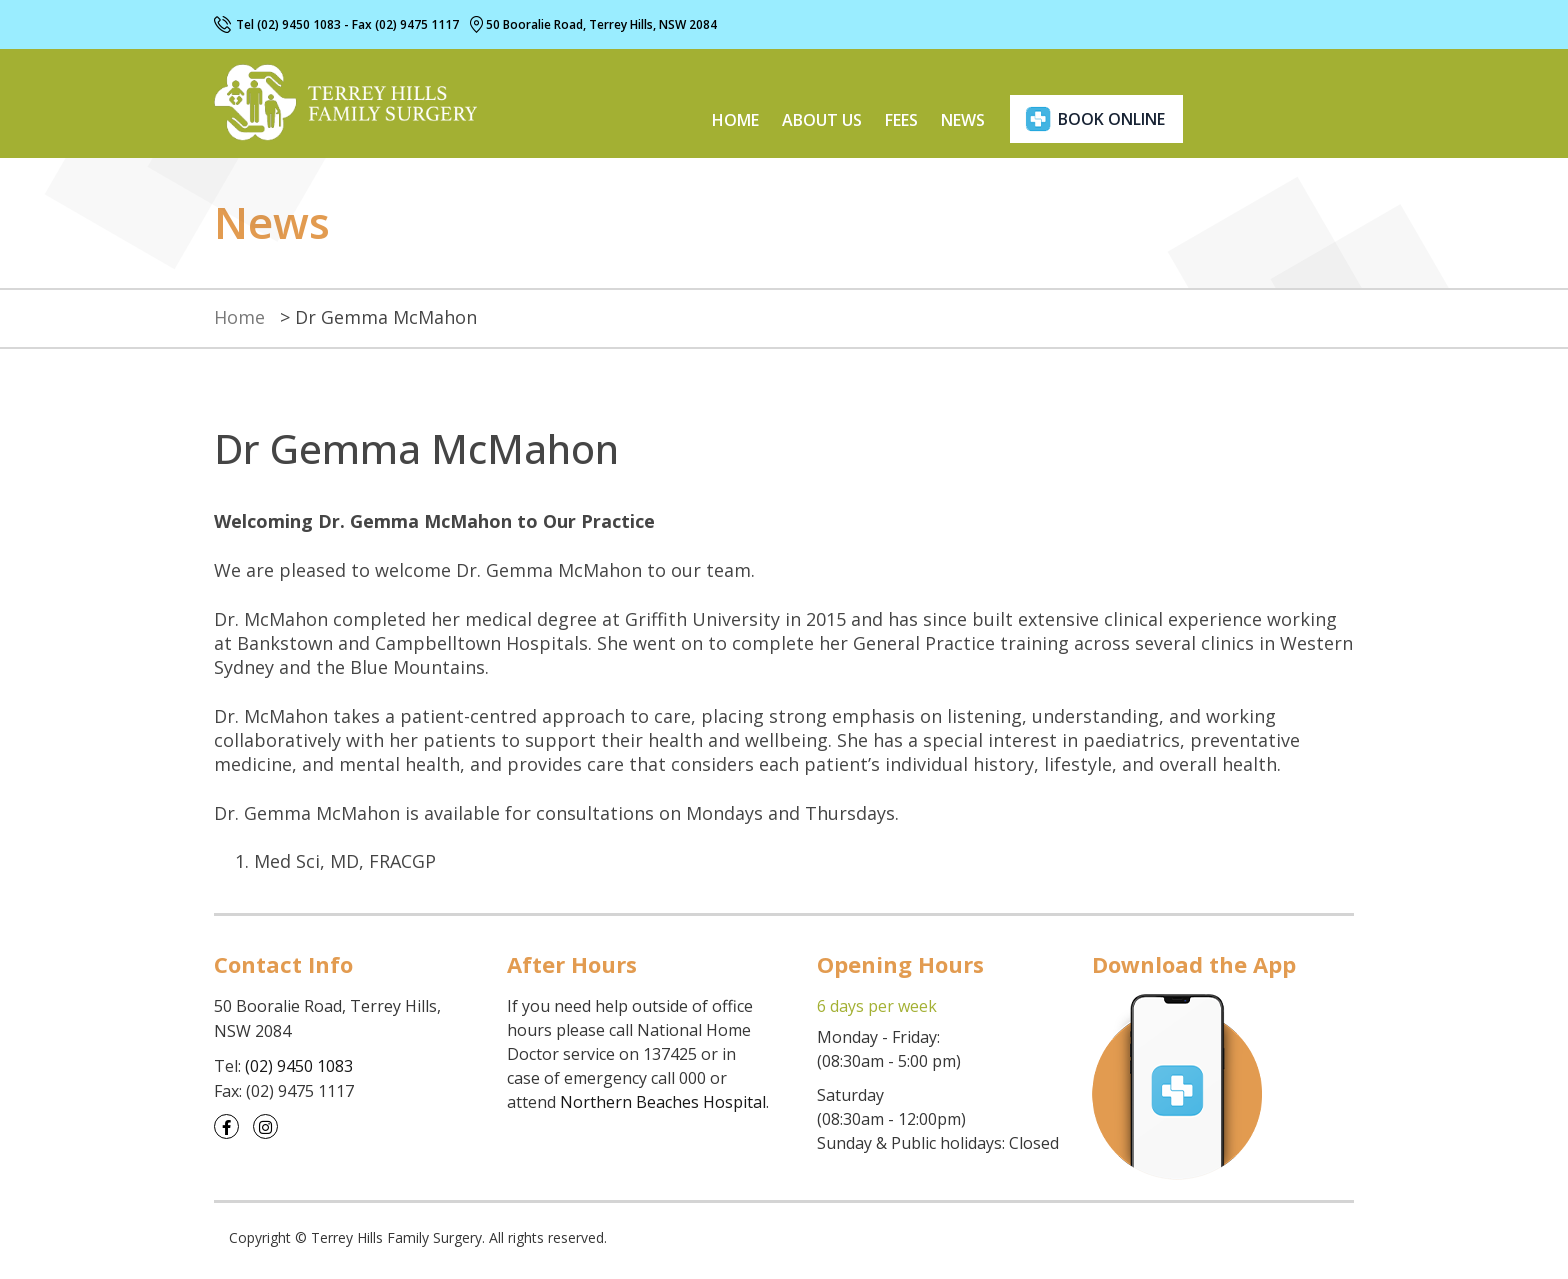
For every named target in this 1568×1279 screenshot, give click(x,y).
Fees (901, 120)
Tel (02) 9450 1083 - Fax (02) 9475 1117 (347, 24)
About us (822, 120)
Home (735, 120)
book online (1111, 119)
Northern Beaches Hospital (663, 1102)
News (963, 120)
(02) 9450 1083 (299, 1066)
